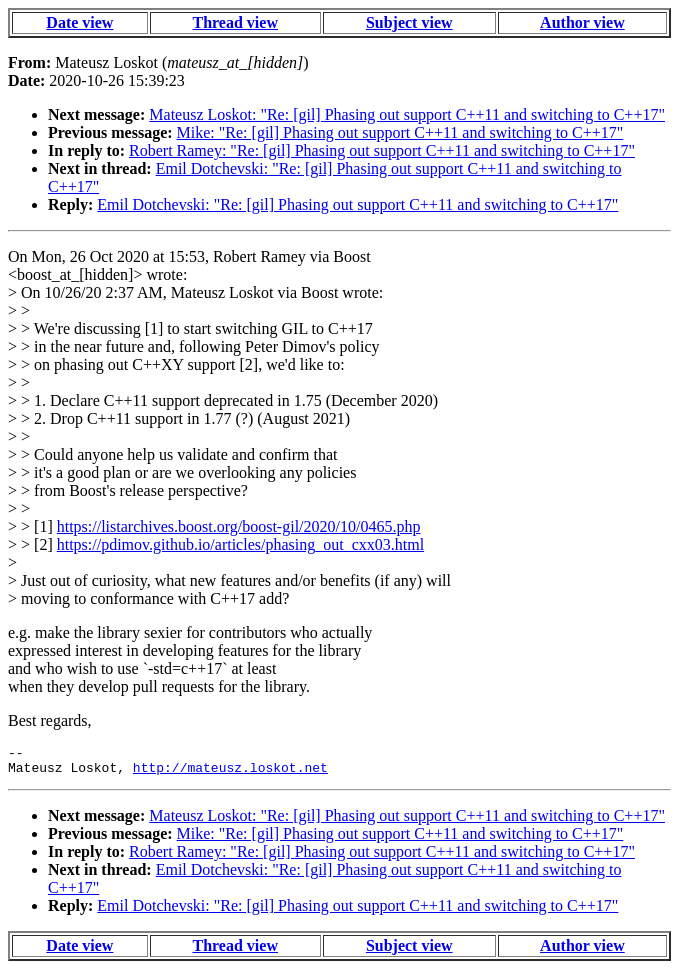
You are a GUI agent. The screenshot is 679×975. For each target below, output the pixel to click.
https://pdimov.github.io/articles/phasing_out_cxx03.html (240, 544)
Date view (79, 22)
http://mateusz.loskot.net (230, 773)
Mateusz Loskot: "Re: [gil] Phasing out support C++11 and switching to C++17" (407, 114)
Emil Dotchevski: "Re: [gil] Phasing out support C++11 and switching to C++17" (357, 204)
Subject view (409, 22)
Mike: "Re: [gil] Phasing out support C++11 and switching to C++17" (400, 132)
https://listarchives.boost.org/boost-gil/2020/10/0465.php (239, 526)
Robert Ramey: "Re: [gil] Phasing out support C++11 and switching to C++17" (382, 150)
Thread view (234, 22)
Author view (582, 22)
